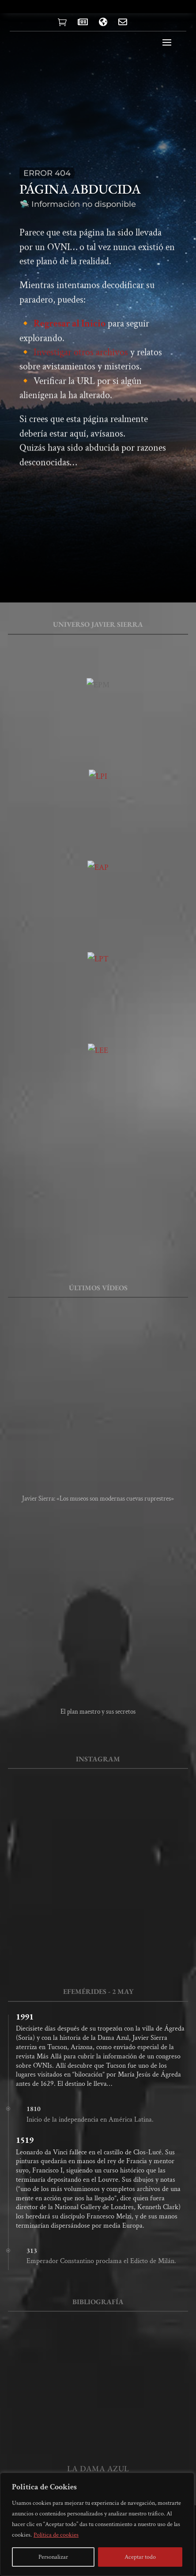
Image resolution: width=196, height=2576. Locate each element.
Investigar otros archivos (81, 366)
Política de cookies (56, 2535)
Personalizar (53, 2557)
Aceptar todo (140, 2557)
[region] (97, 2524)
